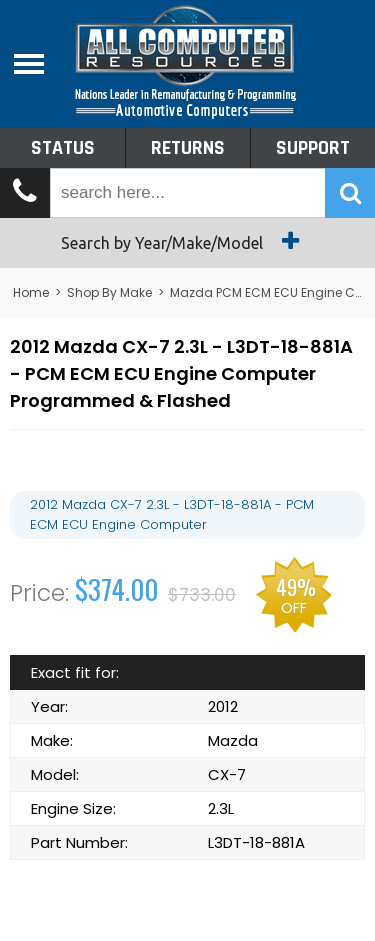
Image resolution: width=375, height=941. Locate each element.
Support (313, 148)
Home (31, 292)
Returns (188, 148)
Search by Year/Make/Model (187, 241)
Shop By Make (109, 292)
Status (63, 148)
